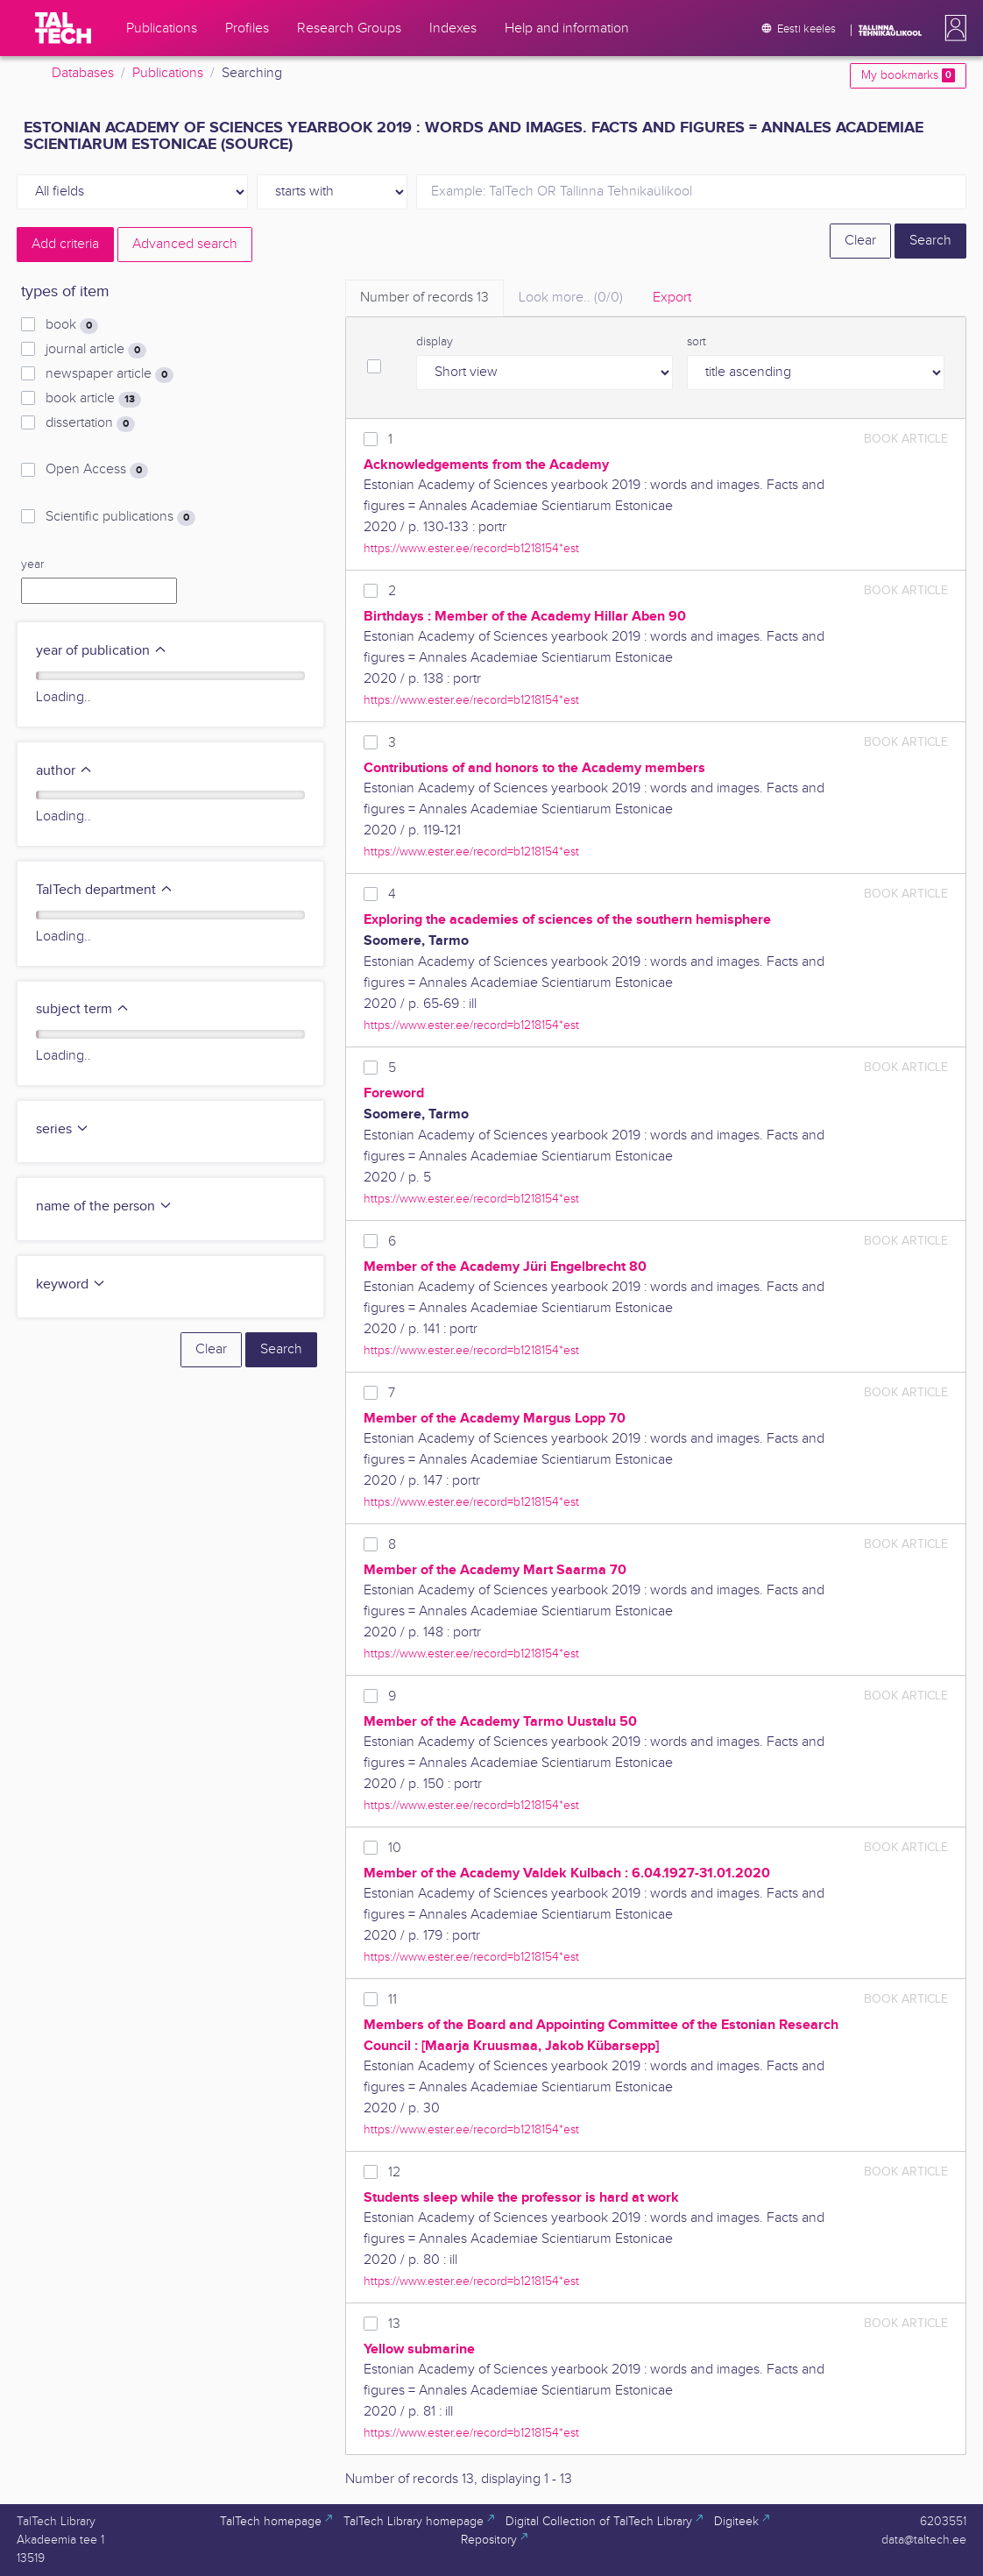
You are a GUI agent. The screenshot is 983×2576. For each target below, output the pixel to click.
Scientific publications (120, 517)
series (62, 1129)
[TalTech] (63, 28)
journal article (96, 349)
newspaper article (109, 374)
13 (394, 2324)
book (72, 325)
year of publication (101, 650)
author (64, 771)
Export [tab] (672, 297)
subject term (83, 1009)
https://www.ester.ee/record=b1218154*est (471, 548)
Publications (167, 73)
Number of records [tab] (424, 297)
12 (394, 2172)
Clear (860, 240)
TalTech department (104, 890)
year (32, 564)
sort (696, 342)
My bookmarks (908, 75)
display (434, 342)
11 (392, 1999)
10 (394, 1848)
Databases (83, 73)
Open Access (97, 470)
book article (93, 399)
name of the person (104, 1206)
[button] (952, 28)
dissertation (90, 423)
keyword (71, 1284)
